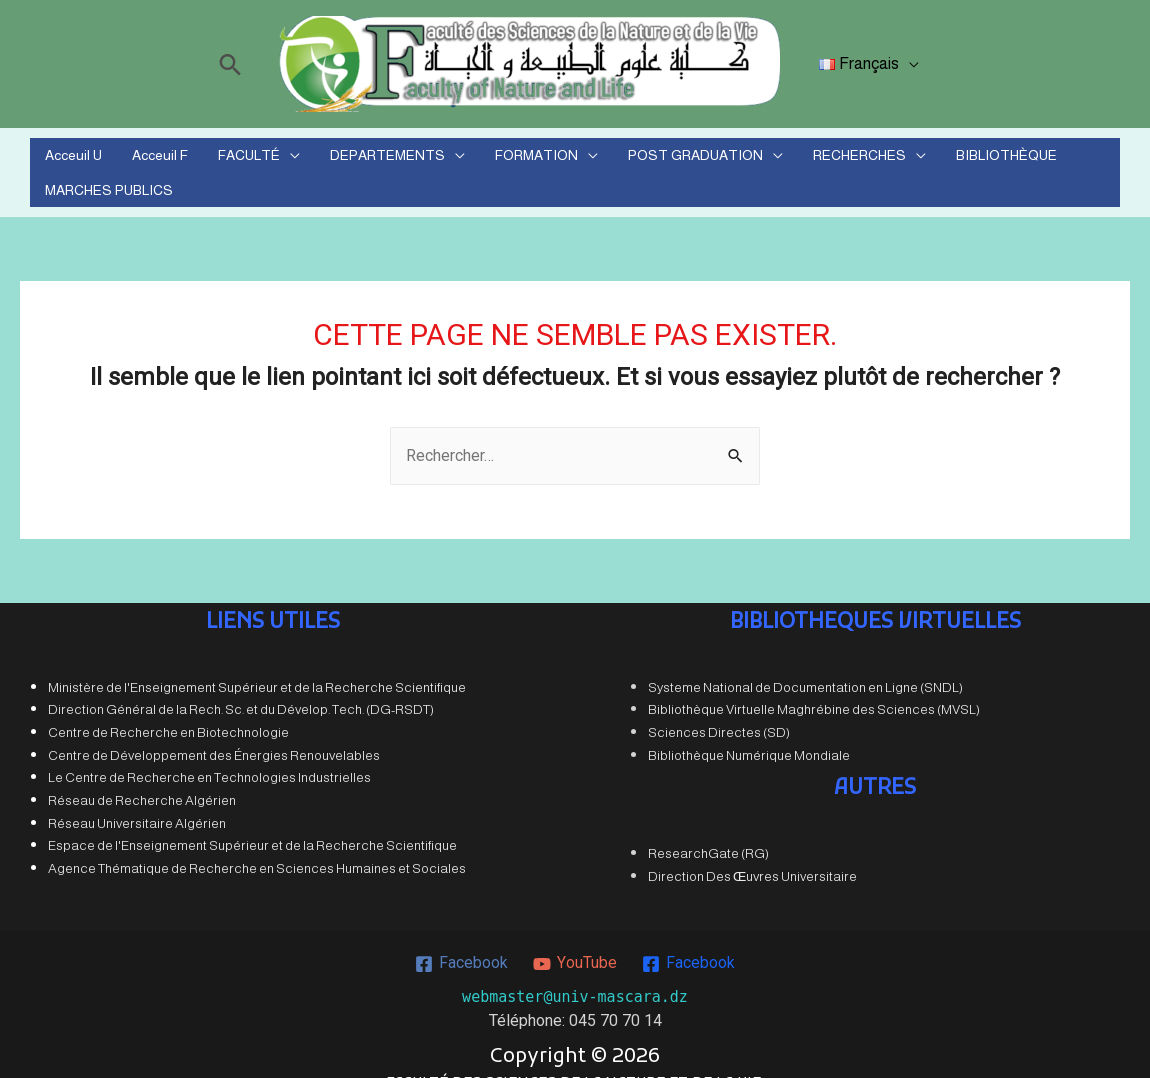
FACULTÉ (222, 160)
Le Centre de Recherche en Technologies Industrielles (209, 752)
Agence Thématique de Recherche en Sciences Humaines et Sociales (257, 843)
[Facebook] (462, 938)
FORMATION (481, 160)
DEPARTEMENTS (346, 160)
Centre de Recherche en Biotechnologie (168, 707)
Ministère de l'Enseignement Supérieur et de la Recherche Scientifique (257, 661)
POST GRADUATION (626, 160)
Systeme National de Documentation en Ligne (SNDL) (805, 661)
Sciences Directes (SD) (719, 707)
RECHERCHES (776, 160)
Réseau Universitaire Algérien (137, 797)
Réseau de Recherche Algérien (142, 775)
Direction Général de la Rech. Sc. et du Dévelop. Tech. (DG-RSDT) (241, 684)
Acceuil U (74, 160)
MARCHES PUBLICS (1040, 160)
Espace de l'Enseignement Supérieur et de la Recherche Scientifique (252, 820)
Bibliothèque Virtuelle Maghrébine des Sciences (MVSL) (814, 684)
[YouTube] (575, 938)
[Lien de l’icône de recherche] (233, 64)
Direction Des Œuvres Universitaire (752, 851)
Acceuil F (147, 160)
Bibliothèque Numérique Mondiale (749, 729)
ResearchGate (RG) (708, 828)
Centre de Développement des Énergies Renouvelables (214, 729)
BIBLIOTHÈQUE (909, 160)
